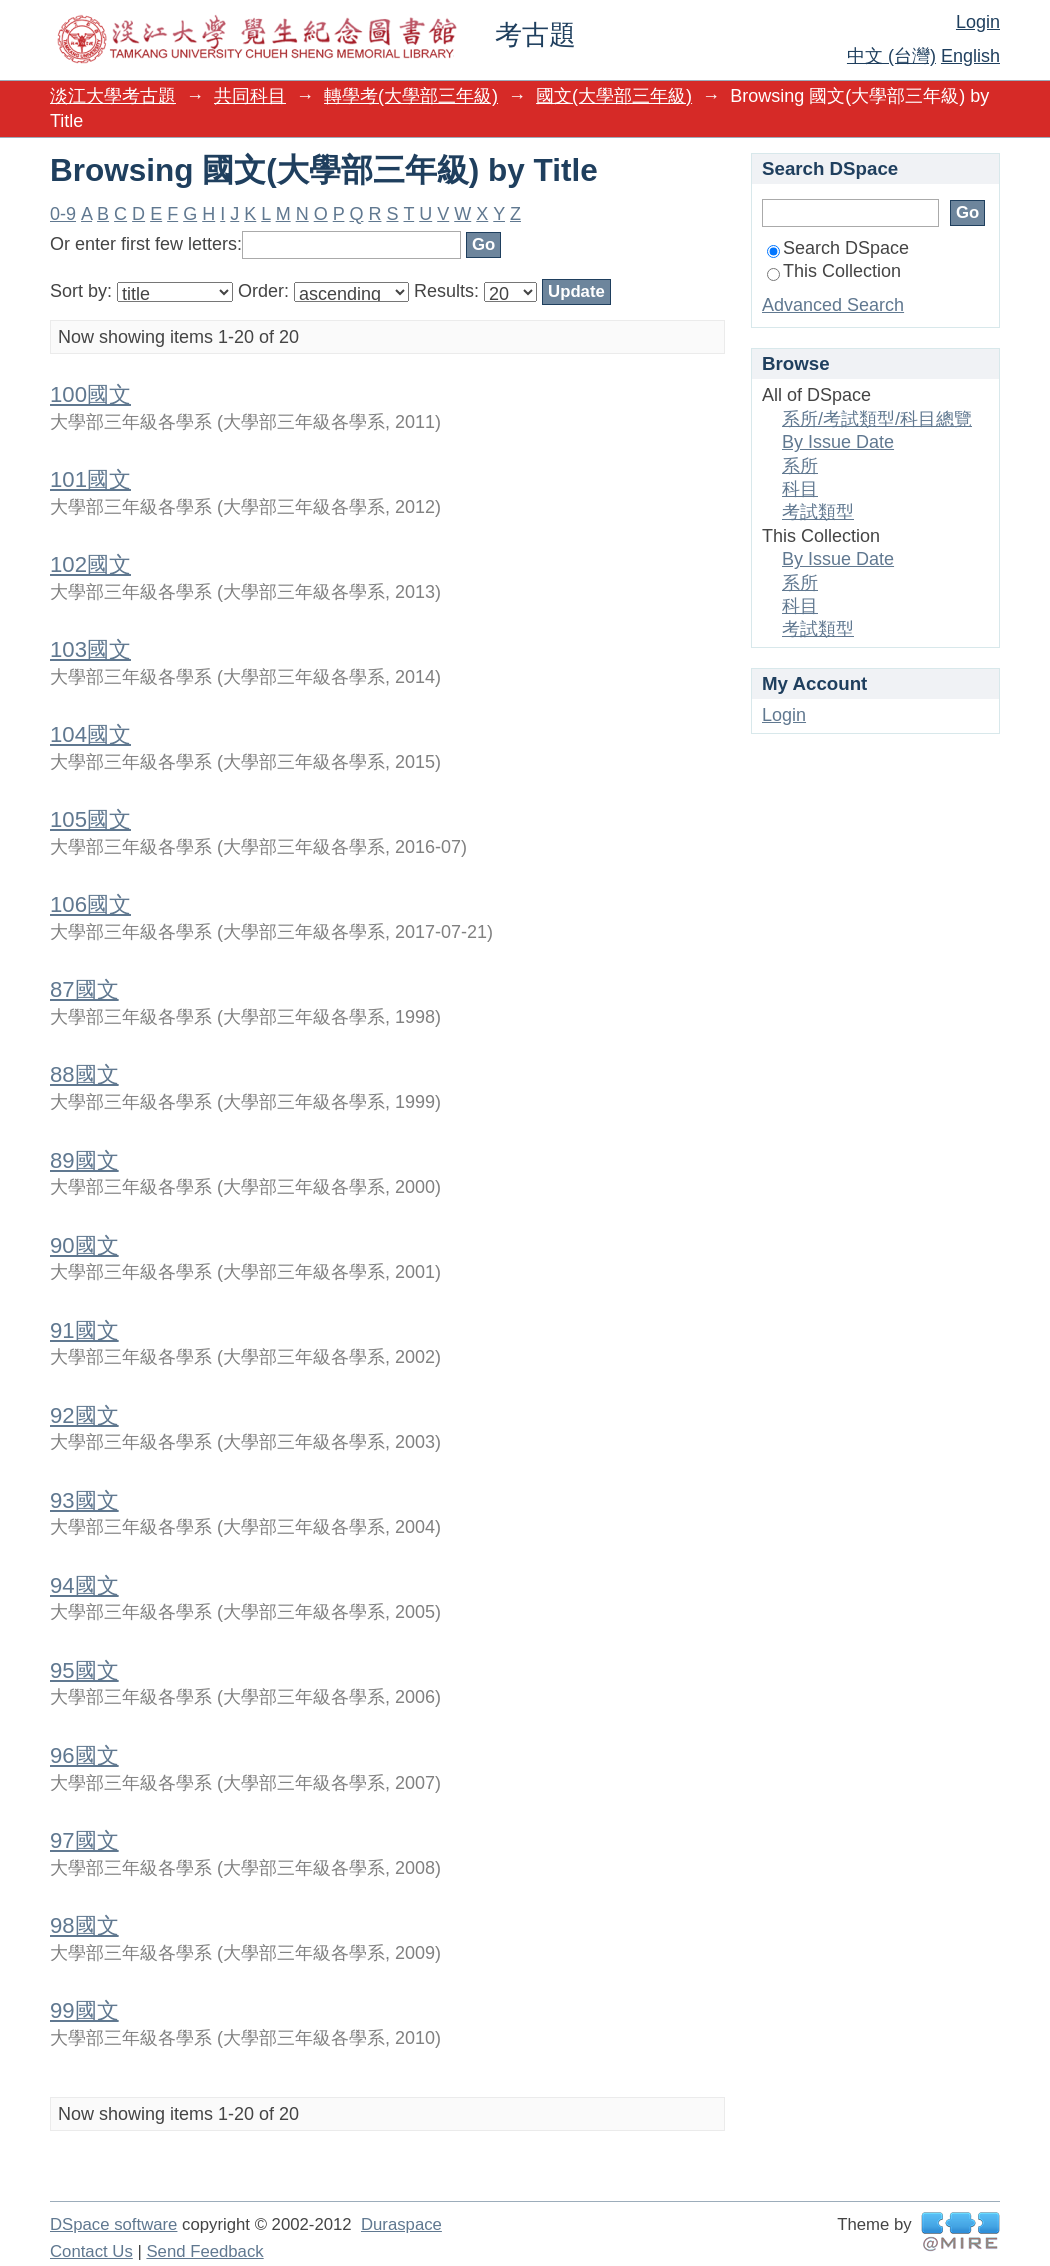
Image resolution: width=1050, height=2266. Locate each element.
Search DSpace (838, 248)
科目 (800, 489)
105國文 (90, 819)
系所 (800, 466)
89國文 (84, 1160)
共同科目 (250, 96)
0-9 (63, 214)
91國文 (84, 1330)
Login (978, 22)
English (970, 56)
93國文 (84, 1500)
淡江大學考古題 (113, 96)
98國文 (84, 1925)
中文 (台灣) (891, 56)
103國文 (90, 649)
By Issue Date (838, 442)
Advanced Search (833, 305)
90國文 (84, 1245)
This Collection (834, 271)
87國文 (84, 989)
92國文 (84, 1415)
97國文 (84, 1840)
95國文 (84, 1670)
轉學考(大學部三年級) (411, 96)
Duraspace (401, 2224)
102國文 (90, 564)
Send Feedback (204, 2251)
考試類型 (818, 512)
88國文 (84, 1074)
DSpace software (113, 2224)
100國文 (90, 394)
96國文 (84, 1755)
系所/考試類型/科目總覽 (877, 419)
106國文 (90, 904)
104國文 (90, 734)
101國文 (90, 479)
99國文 (84, 2010)
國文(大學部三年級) (614, 96)
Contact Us (91, 2251)
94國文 (84, 1585)
